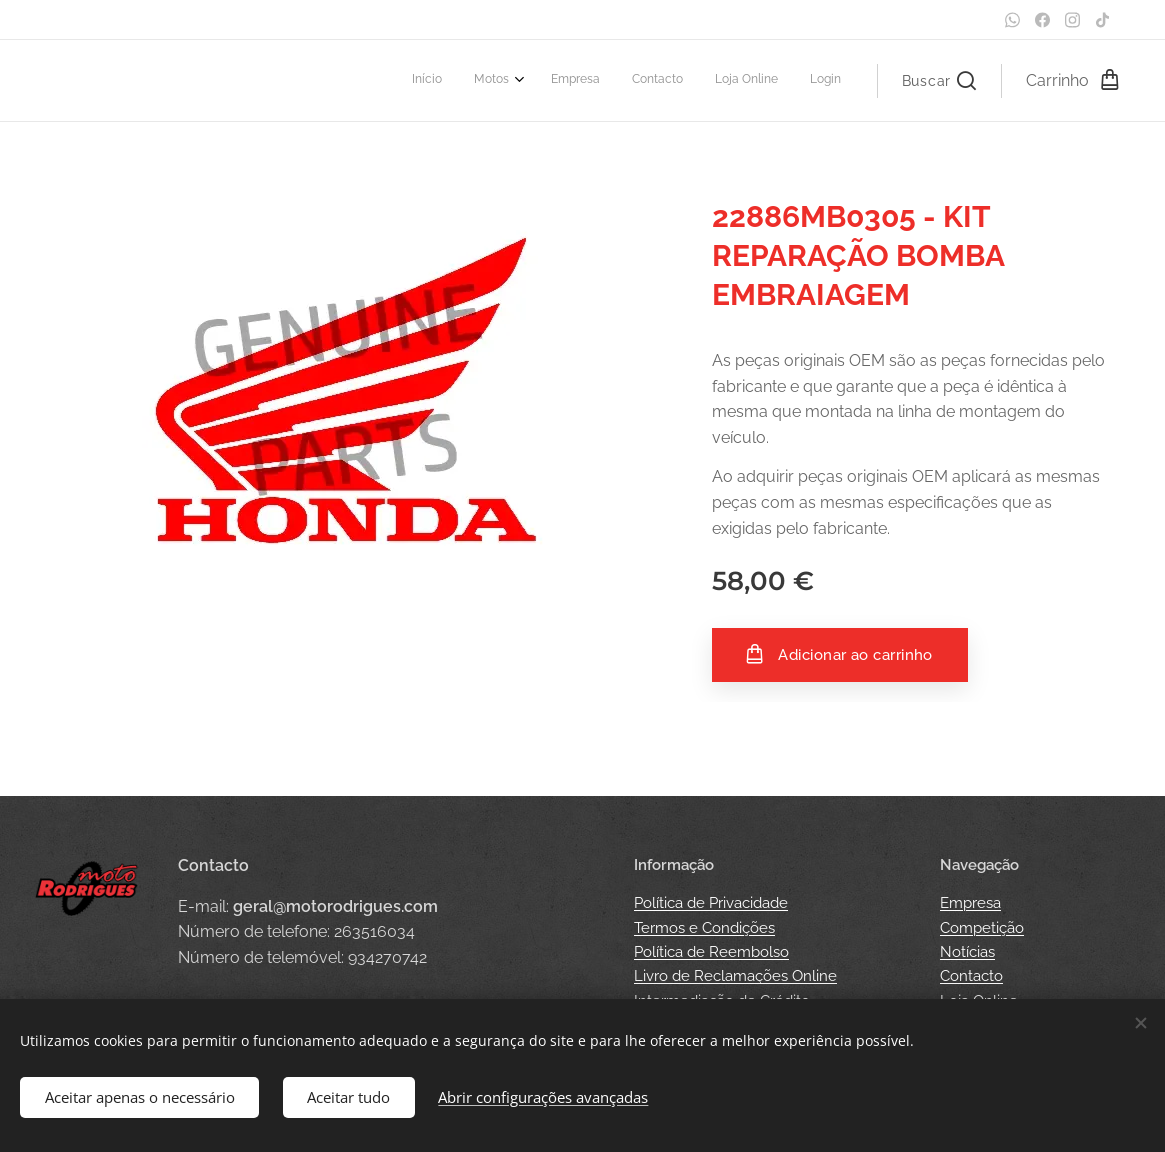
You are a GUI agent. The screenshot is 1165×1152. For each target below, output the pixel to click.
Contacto (971, 976)
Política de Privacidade (711, 903)
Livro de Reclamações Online (735, 976)
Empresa (970, 903)
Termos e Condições (704, 928)
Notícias (967, 952)
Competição (982, 928)
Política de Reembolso (711, 952)
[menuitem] (676, 81)
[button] (939, 81)
